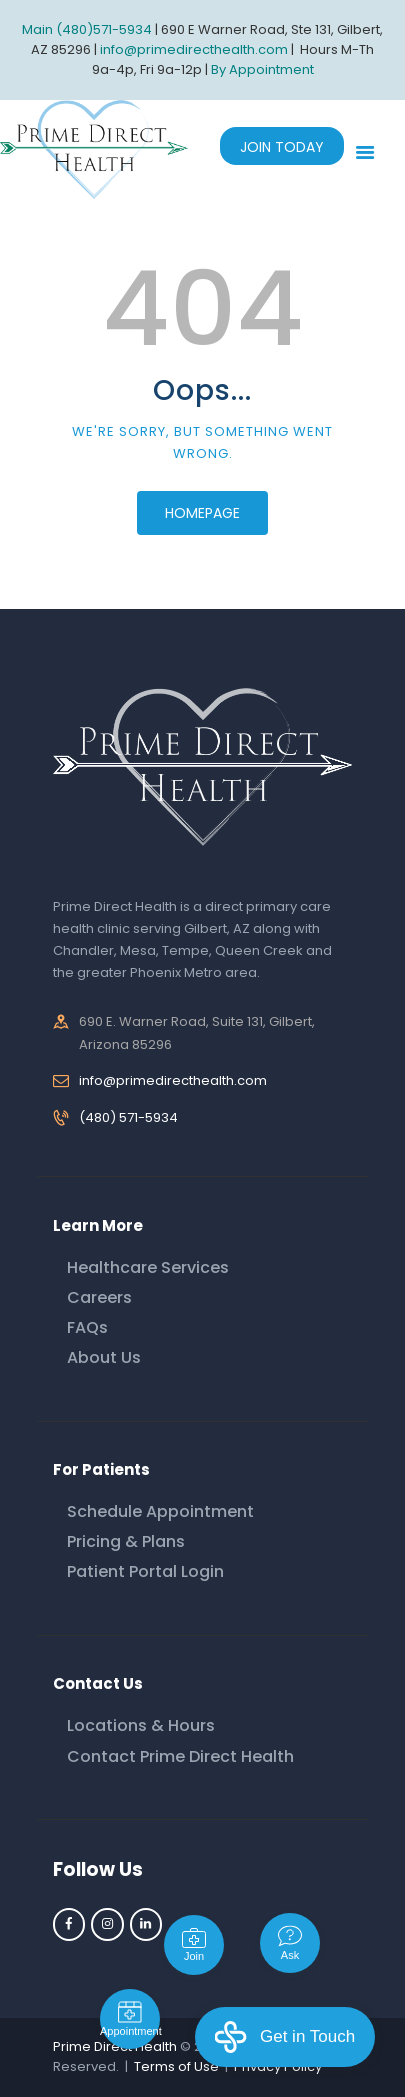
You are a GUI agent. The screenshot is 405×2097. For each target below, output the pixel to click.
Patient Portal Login (145, 1571)
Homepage (202, 513)
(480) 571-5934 (128, 1117)
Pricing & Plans (126, 1541)
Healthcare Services (148, 1267)
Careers (99, 1297)
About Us (104, 1357)
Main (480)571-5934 (87, 29)
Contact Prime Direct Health (180, 1756)
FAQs (87, 1327)
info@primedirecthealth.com (173, 1080)
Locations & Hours (141, 1725)
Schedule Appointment (160, 1511)
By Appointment (262, 69)
